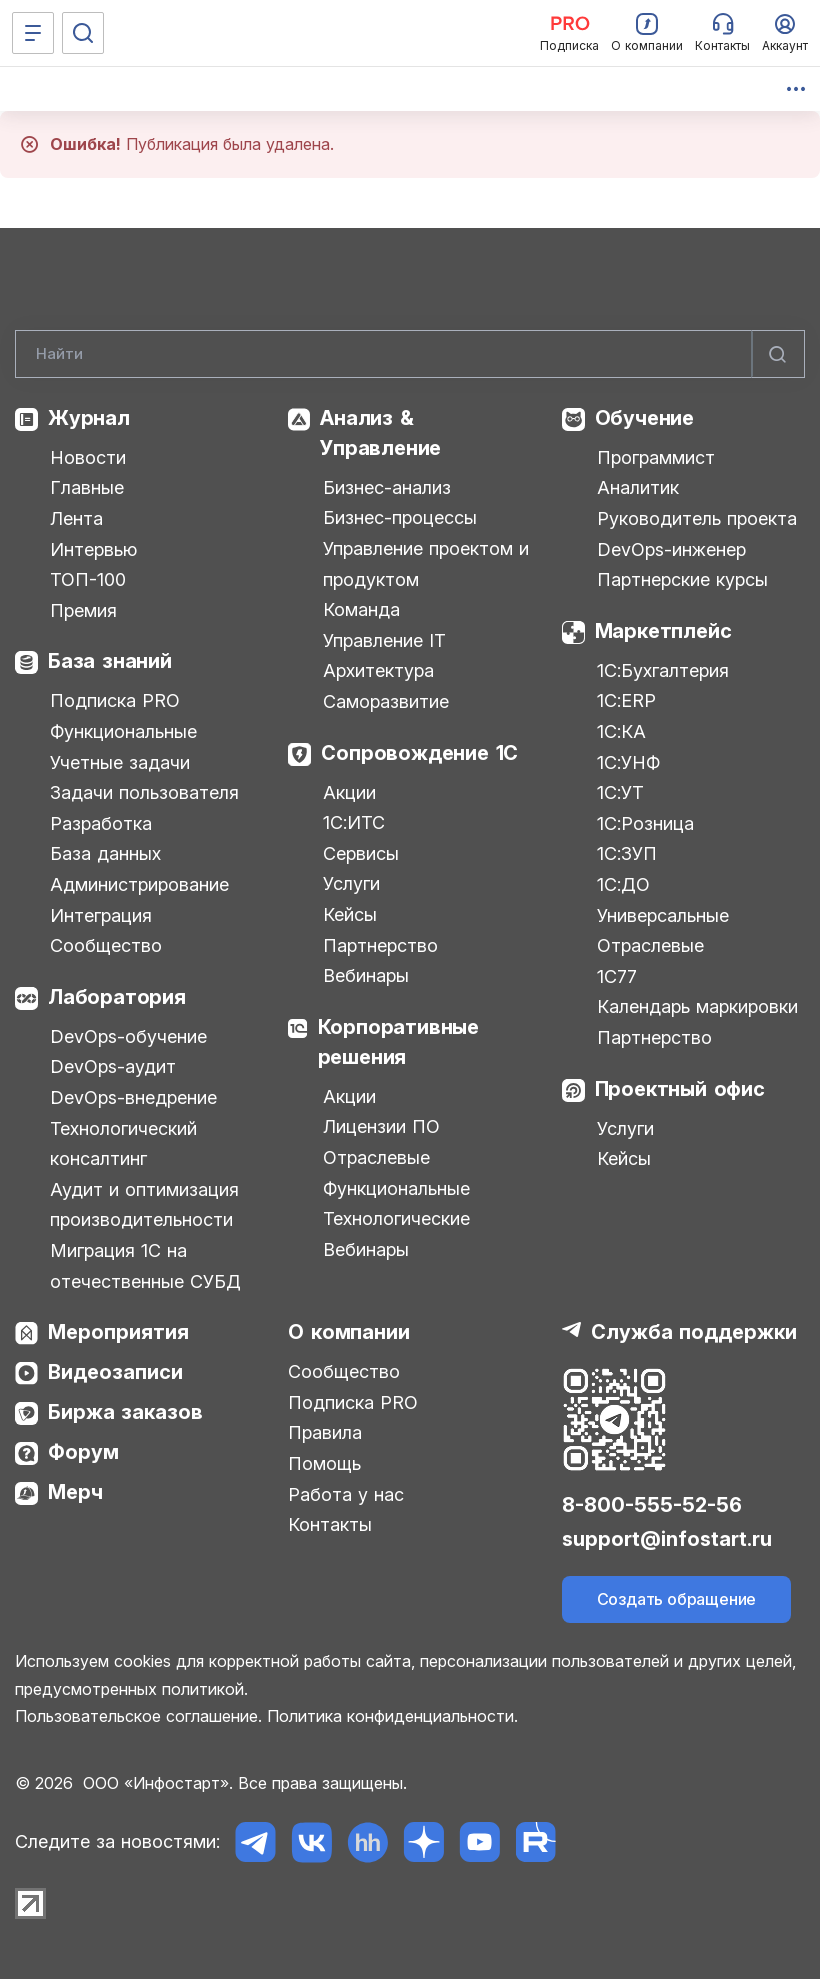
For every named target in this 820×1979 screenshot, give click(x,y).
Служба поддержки (694, 1332)
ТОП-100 (88, 579)
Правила (325, 1432)
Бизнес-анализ (387, 487)
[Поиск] (83, 33)
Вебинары (366, 975)
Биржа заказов (125, 1412)
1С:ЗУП (627, 853)
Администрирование (139, 884)
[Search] (410, 354)
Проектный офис (680, 1089)
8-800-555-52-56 (652, 1505)
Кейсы (350, 914)
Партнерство (380, 945)
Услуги (351, 883)
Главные (87, 487)
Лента (76, 518)
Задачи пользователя (144, 792)
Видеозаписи (115, 1372)
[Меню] (33, 33)
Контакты (330, 1524)
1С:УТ (620, 792)
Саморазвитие (386, 701)
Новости (88, 457)
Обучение (644, 418)
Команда (361, 609)
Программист (656, 457)
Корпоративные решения (398, 1042)
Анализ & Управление (380, 433)
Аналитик (638, 487)
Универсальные (663, 915)
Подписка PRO (115, 700)
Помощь (324, 1463)
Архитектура (378, 670)
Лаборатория (117, 997)
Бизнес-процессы (400, 517)
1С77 (617, 976)
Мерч (75, 1492)
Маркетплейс (663, 631)
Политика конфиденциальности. (392, 1716)
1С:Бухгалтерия (663, 670)
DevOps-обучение (128, 1036)
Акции (349, 792)
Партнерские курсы (682, 579)
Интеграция (101, 915)
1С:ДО (623, 884)
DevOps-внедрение (133, 1097)
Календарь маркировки (697, 1006)
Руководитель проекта (697, 518)
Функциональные (123, 731)
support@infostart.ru (667, 1539)
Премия (83, 610)
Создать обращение (677, 1599)
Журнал (89, 418)
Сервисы (361, 853)
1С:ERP (626, 700)
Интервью (93, 549)
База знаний (110, 661)
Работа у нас (346, 1494)
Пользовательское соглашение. (138, 1716)
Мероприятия (118, 1332)
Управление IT (384, 640)
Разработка (101, 823)
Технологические (396, 1218)
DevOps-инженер (671, 549)
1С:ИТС (354, 822)
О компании (348, 1332)
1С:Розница (645, 823)
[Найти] (778, 354)
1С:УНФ (628, 762)
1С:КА (621, 731)
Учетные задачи (120, 762)
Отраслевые (376, 1157)
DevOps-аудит (113, 1066)
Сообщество (106, 945)
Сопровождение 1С (419, 753)
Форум (83, 1452)
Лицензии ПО (381, 1126)
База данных (105, 853)
